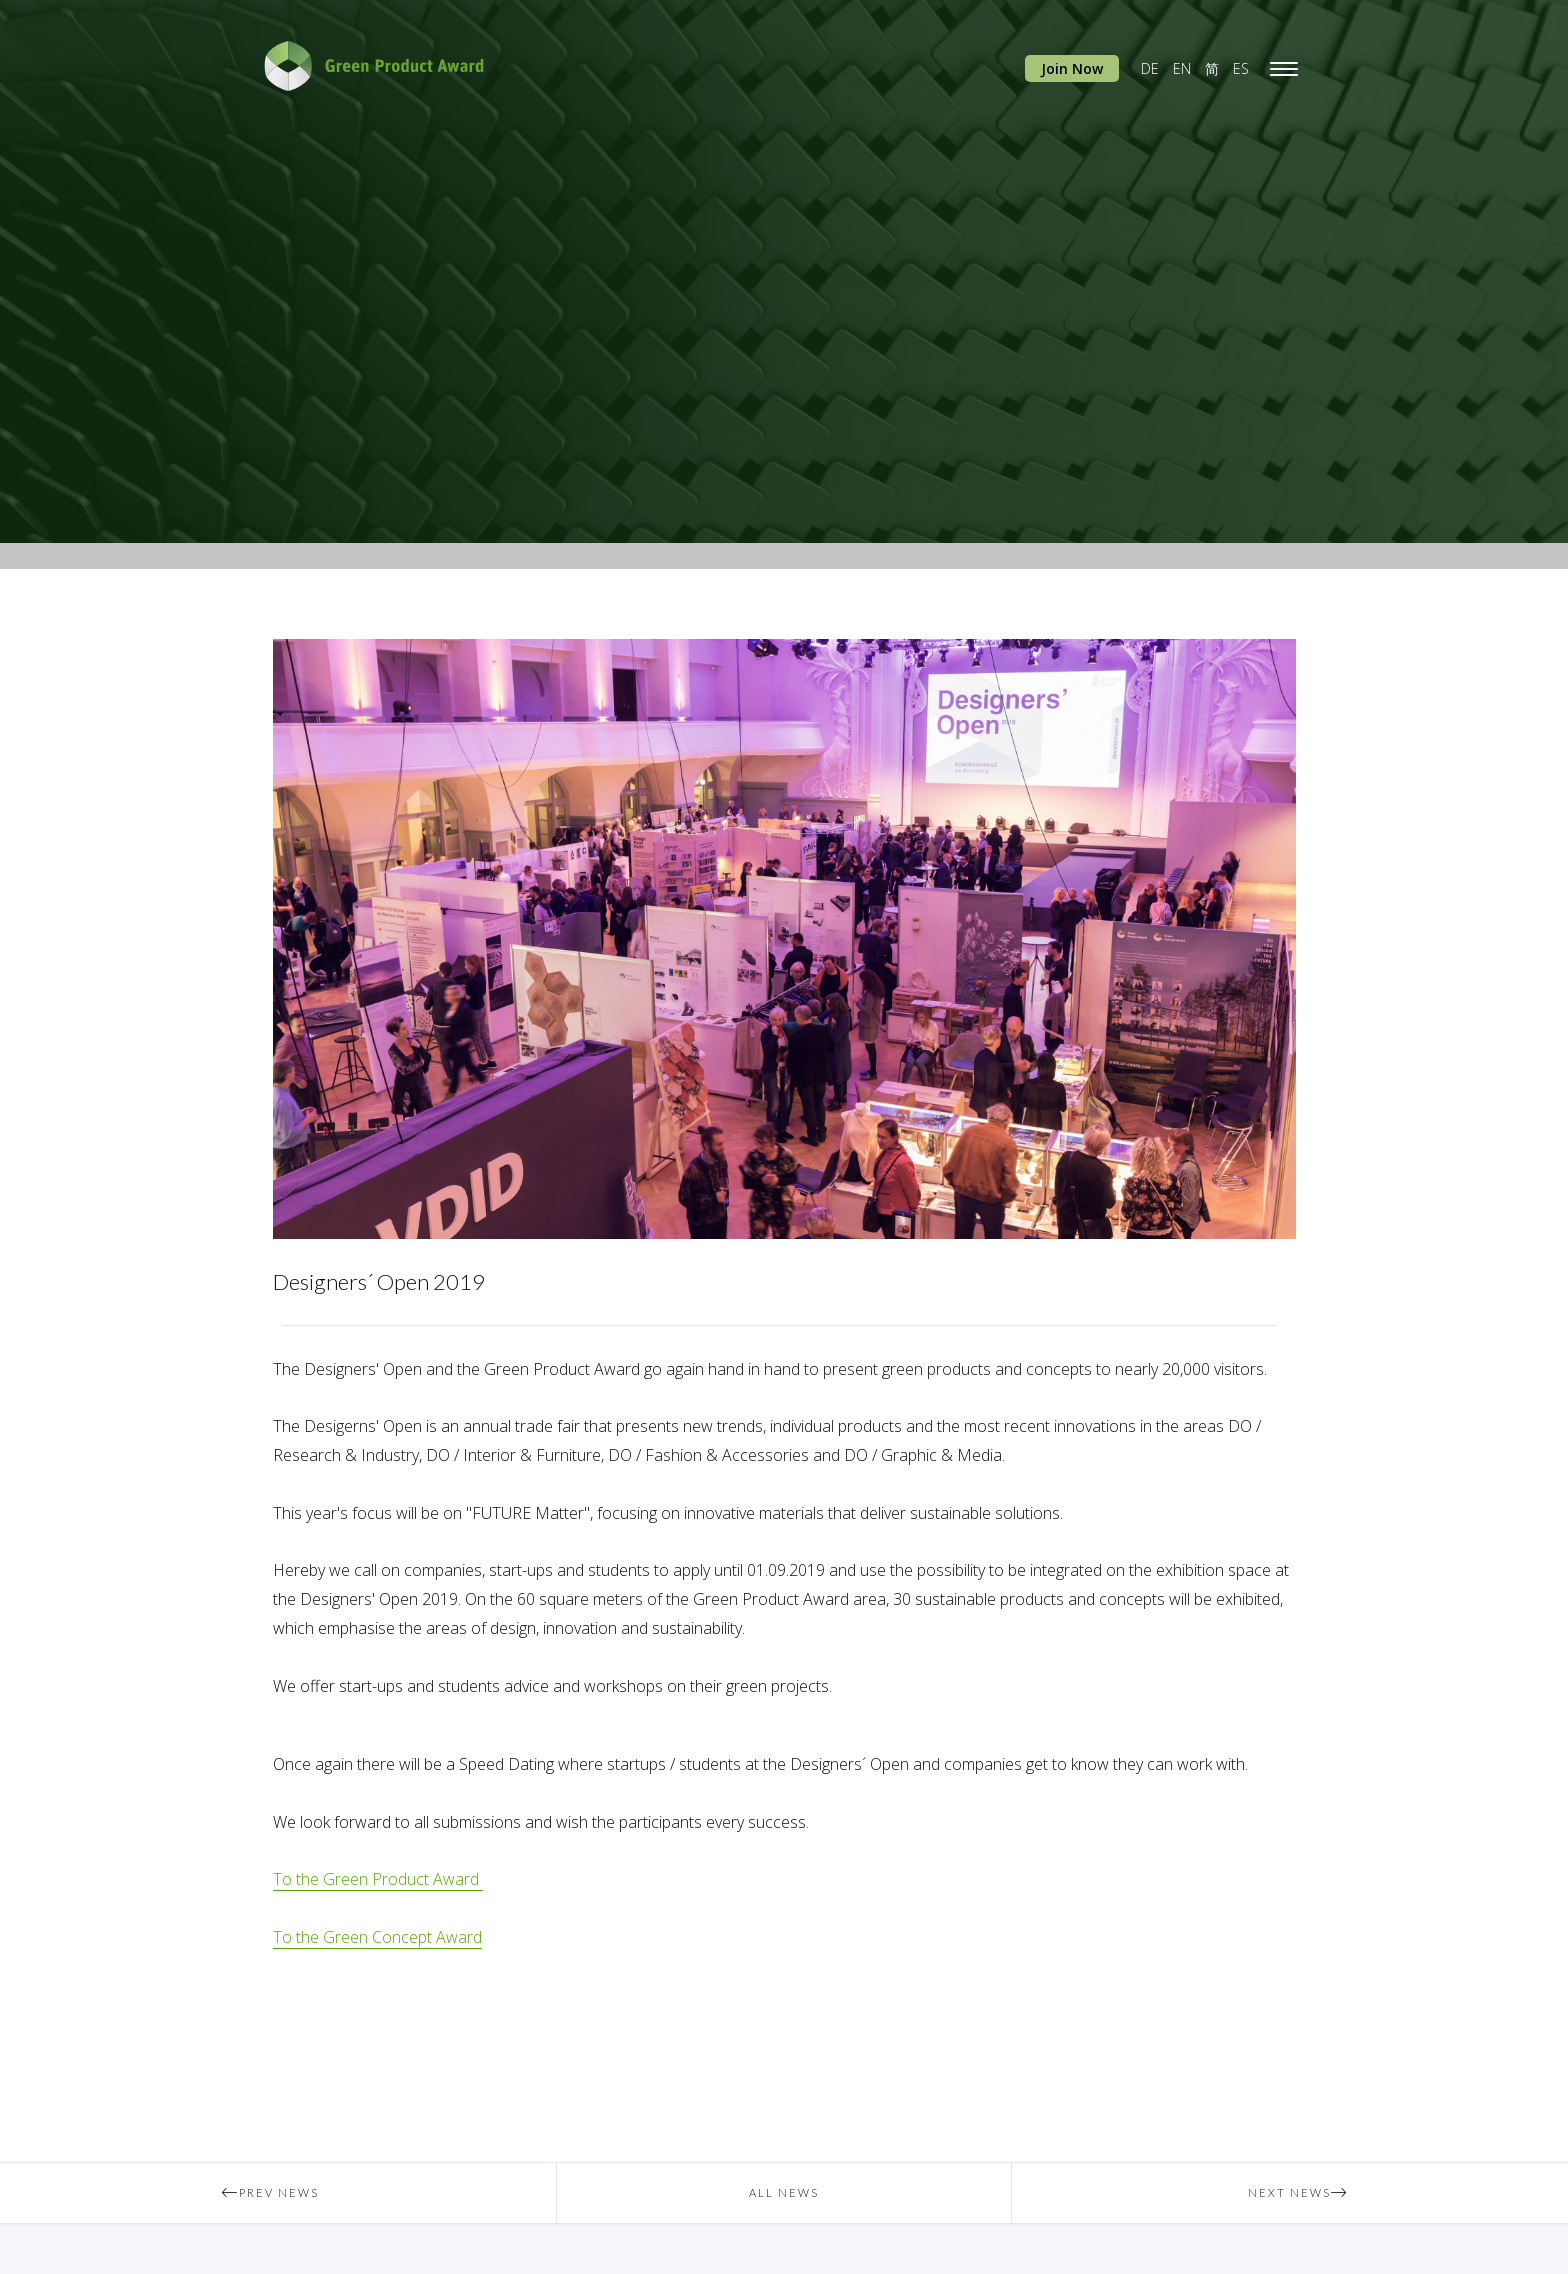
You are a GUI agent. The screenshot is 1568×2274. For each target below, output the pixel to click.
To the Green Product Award (378, 1879)
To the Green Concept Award (377, 1937)
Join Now (1072, 68)
